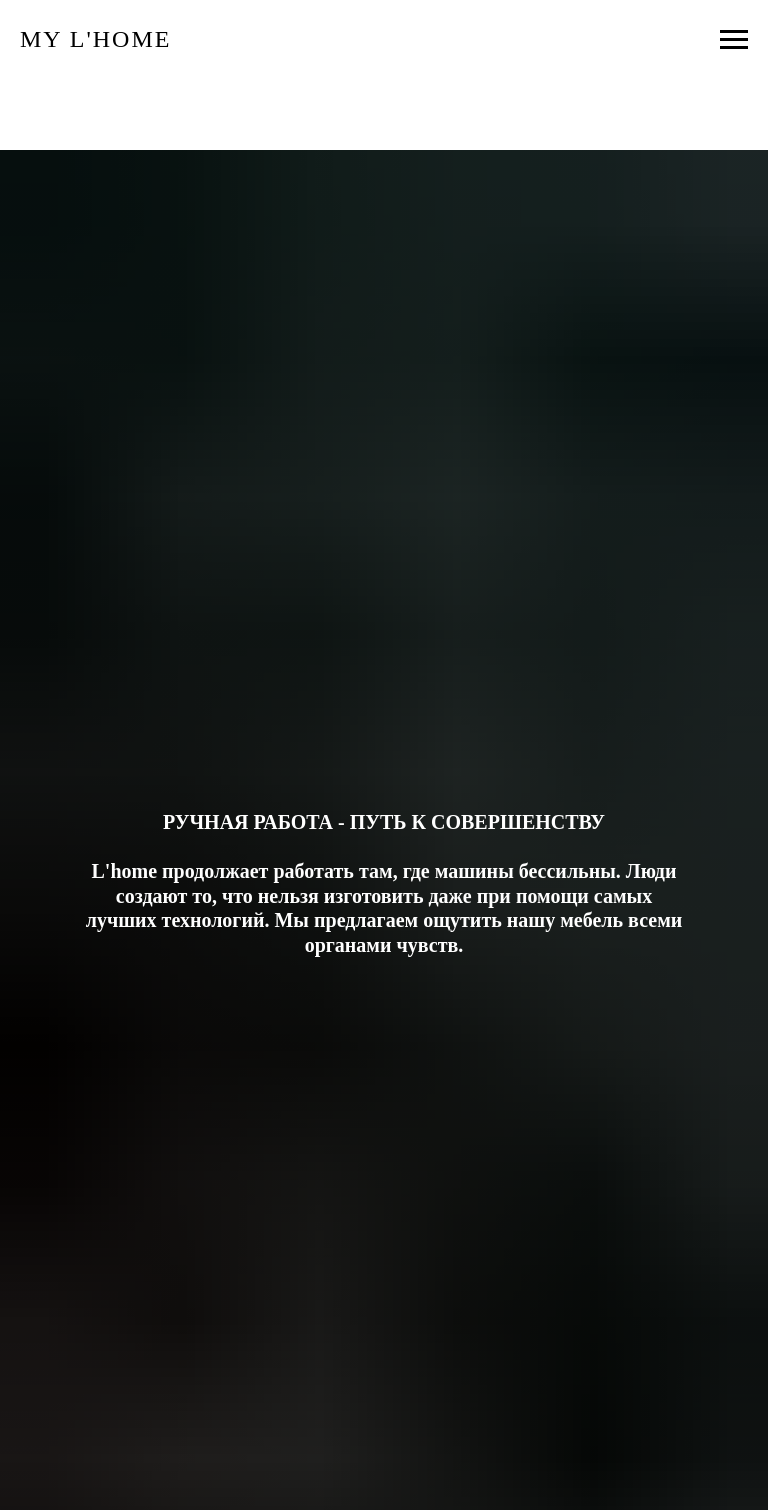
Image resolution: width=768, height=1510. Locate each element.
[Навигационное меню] (734, 40)
